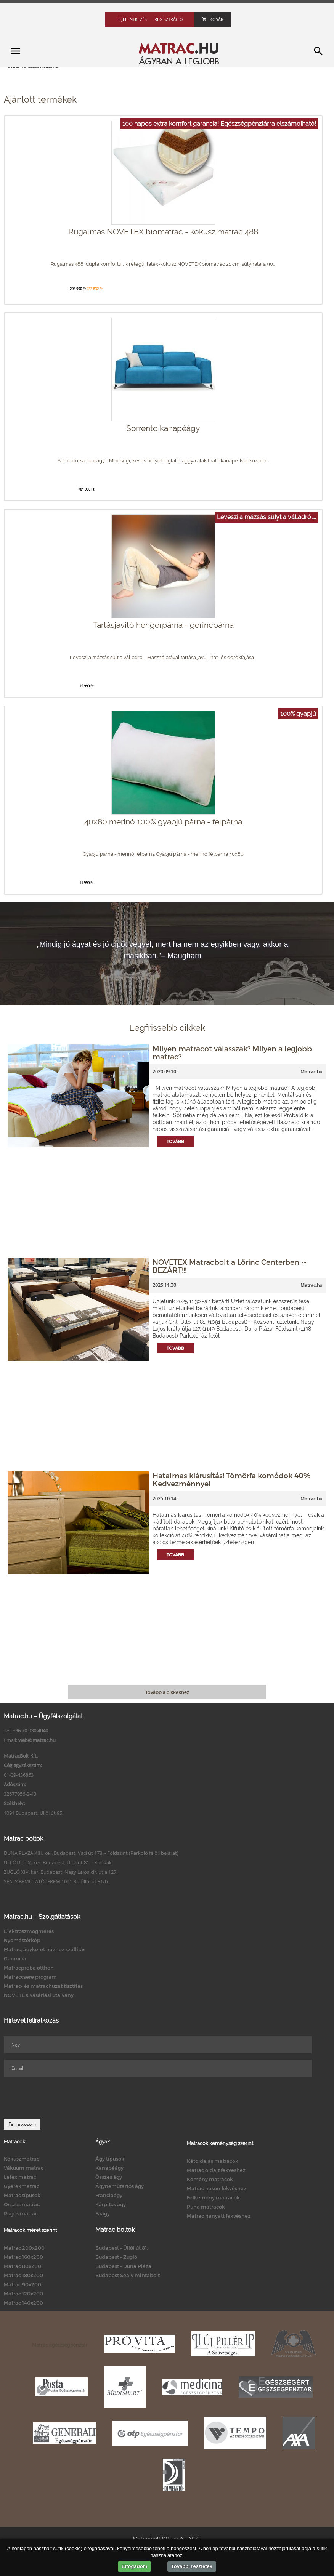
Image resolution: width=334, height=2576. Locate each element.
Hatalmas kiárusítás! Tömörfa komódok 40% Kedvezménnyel (231, 1479)
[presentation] (62, 2097)
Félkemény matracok (213, 2197)
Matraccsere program (30, 1977)
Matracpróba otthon (29, 1968)
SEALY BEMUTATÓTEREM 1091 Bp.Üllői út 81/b (56, 1881)
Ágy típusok (109, 2159)
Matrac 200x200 (24, 2248)
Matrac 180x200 (23, 2275)
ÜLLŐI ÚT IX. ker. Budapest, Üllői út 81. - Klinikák (58, 1862)
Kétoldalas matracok (212, 2161)
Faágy (102, 2213)
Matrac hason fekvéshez (216, 2188)
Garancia (15, 1958)
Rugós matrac (21, 2213)
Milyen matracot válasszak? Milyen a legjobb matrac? (232, 1052)
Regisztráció (168, 19)
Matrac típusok (22, 2195)
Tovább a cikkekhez (167, 1692)
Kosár (212, 19)
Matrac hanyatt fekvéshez (218, 2216)
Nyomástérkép (22, 1940)
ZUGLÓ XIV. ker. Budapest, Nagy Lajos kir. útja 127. (60, 1872)
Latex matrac (20, 2177)
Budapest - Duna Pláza (123, 2266)
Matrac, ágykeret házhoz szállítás (44, 1949)
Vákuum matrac (23, 2168)
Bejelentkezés (132, 19)
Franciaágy (108, 2195)
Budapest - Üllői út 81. (121, 2248)
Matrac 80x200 (22, 2266)
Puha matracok (206, 2207)
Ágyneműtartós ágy (119, 2186)
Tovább (175, 1141)
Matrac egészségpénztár (60, 2344)
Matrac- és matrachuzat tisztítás (43, 1986)
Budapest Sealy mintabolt (127, 2275)
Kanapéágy (109, 2168)
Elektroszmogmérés (29, 1931)
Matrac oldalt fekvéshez (216, 2170)
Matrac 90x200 (22, 2284)
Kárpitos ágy (110, 2204)
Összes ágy (108, 2177)
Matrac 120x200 (23, 2293)
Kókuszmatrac (21, 2159)
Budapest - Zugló (116, 2257)
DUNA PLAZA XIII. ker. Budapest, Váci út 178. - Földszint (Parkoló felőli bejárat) (91, 1852)
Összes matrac (22, 2204)
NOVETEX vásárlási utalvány (39, 1995)
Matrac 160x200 (23, 2257)
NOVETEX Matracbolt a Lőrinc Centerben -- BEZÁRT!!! (230, 1266)
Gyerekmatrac (21, 2186)
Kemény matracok (210, 2179)
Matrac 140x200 (23, 2303)
